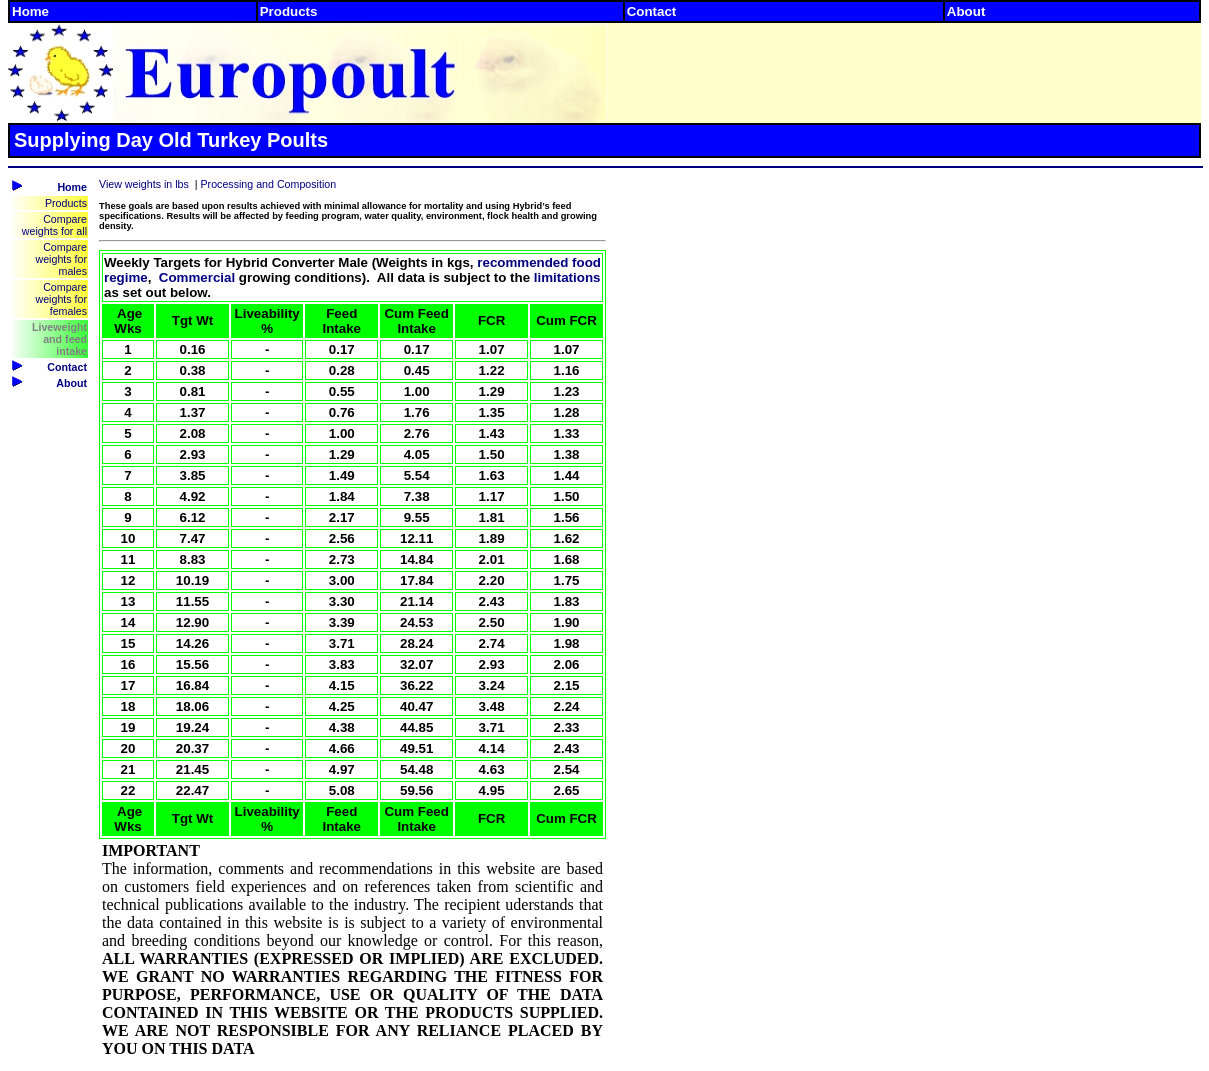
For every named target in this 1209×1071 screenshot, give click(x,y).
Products (289, 11)
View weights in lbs (144, 184)
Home (30, 11)
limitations (567, 277)
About (966, 11)
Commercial (197, 277)
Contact (652, 11)
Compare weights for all (54, 225)
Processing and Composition (269, 184)
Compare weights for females (61, 299)
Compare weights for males (61, 259)
